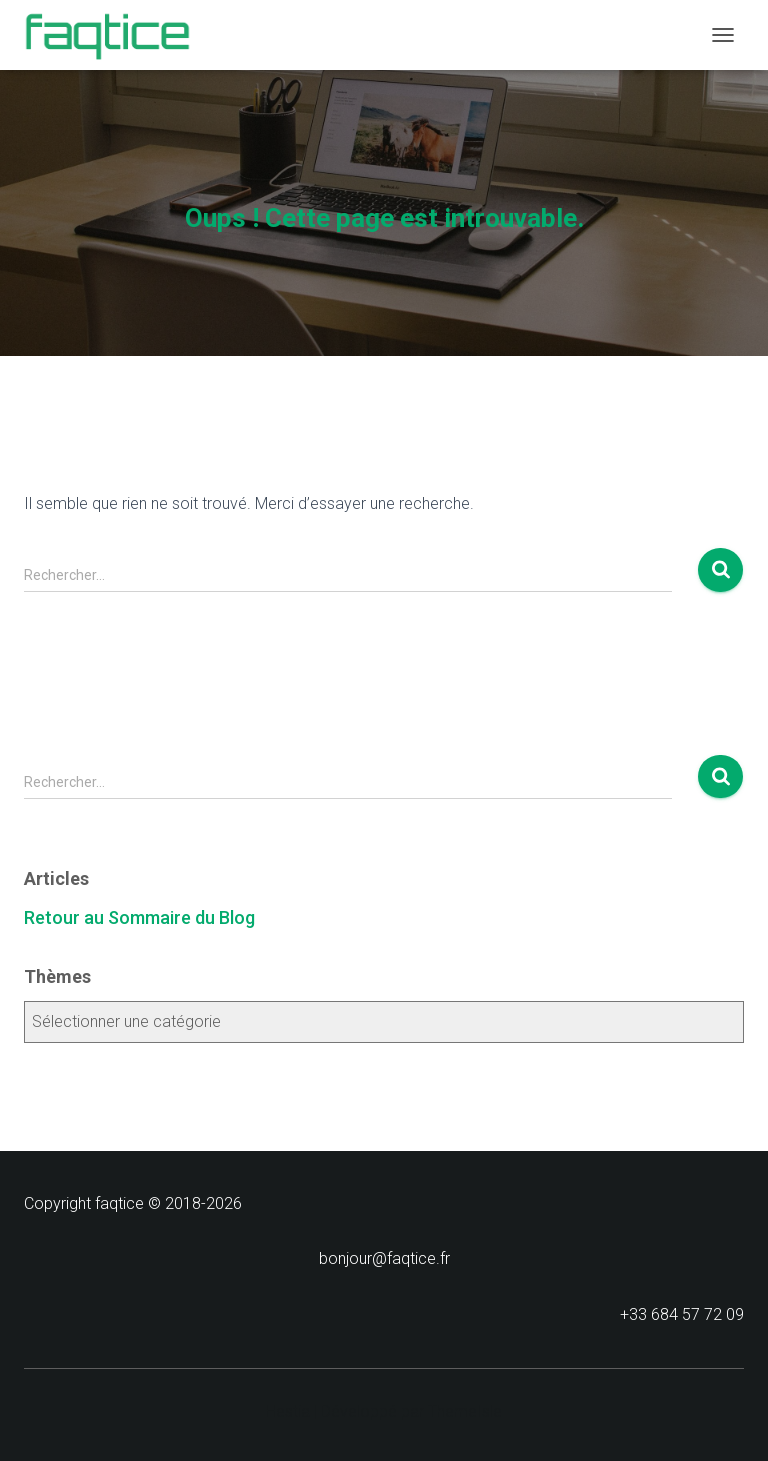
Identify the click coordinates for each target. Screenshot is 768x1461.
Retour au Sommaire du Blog (139, 917)
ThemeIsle (465, 1411)
